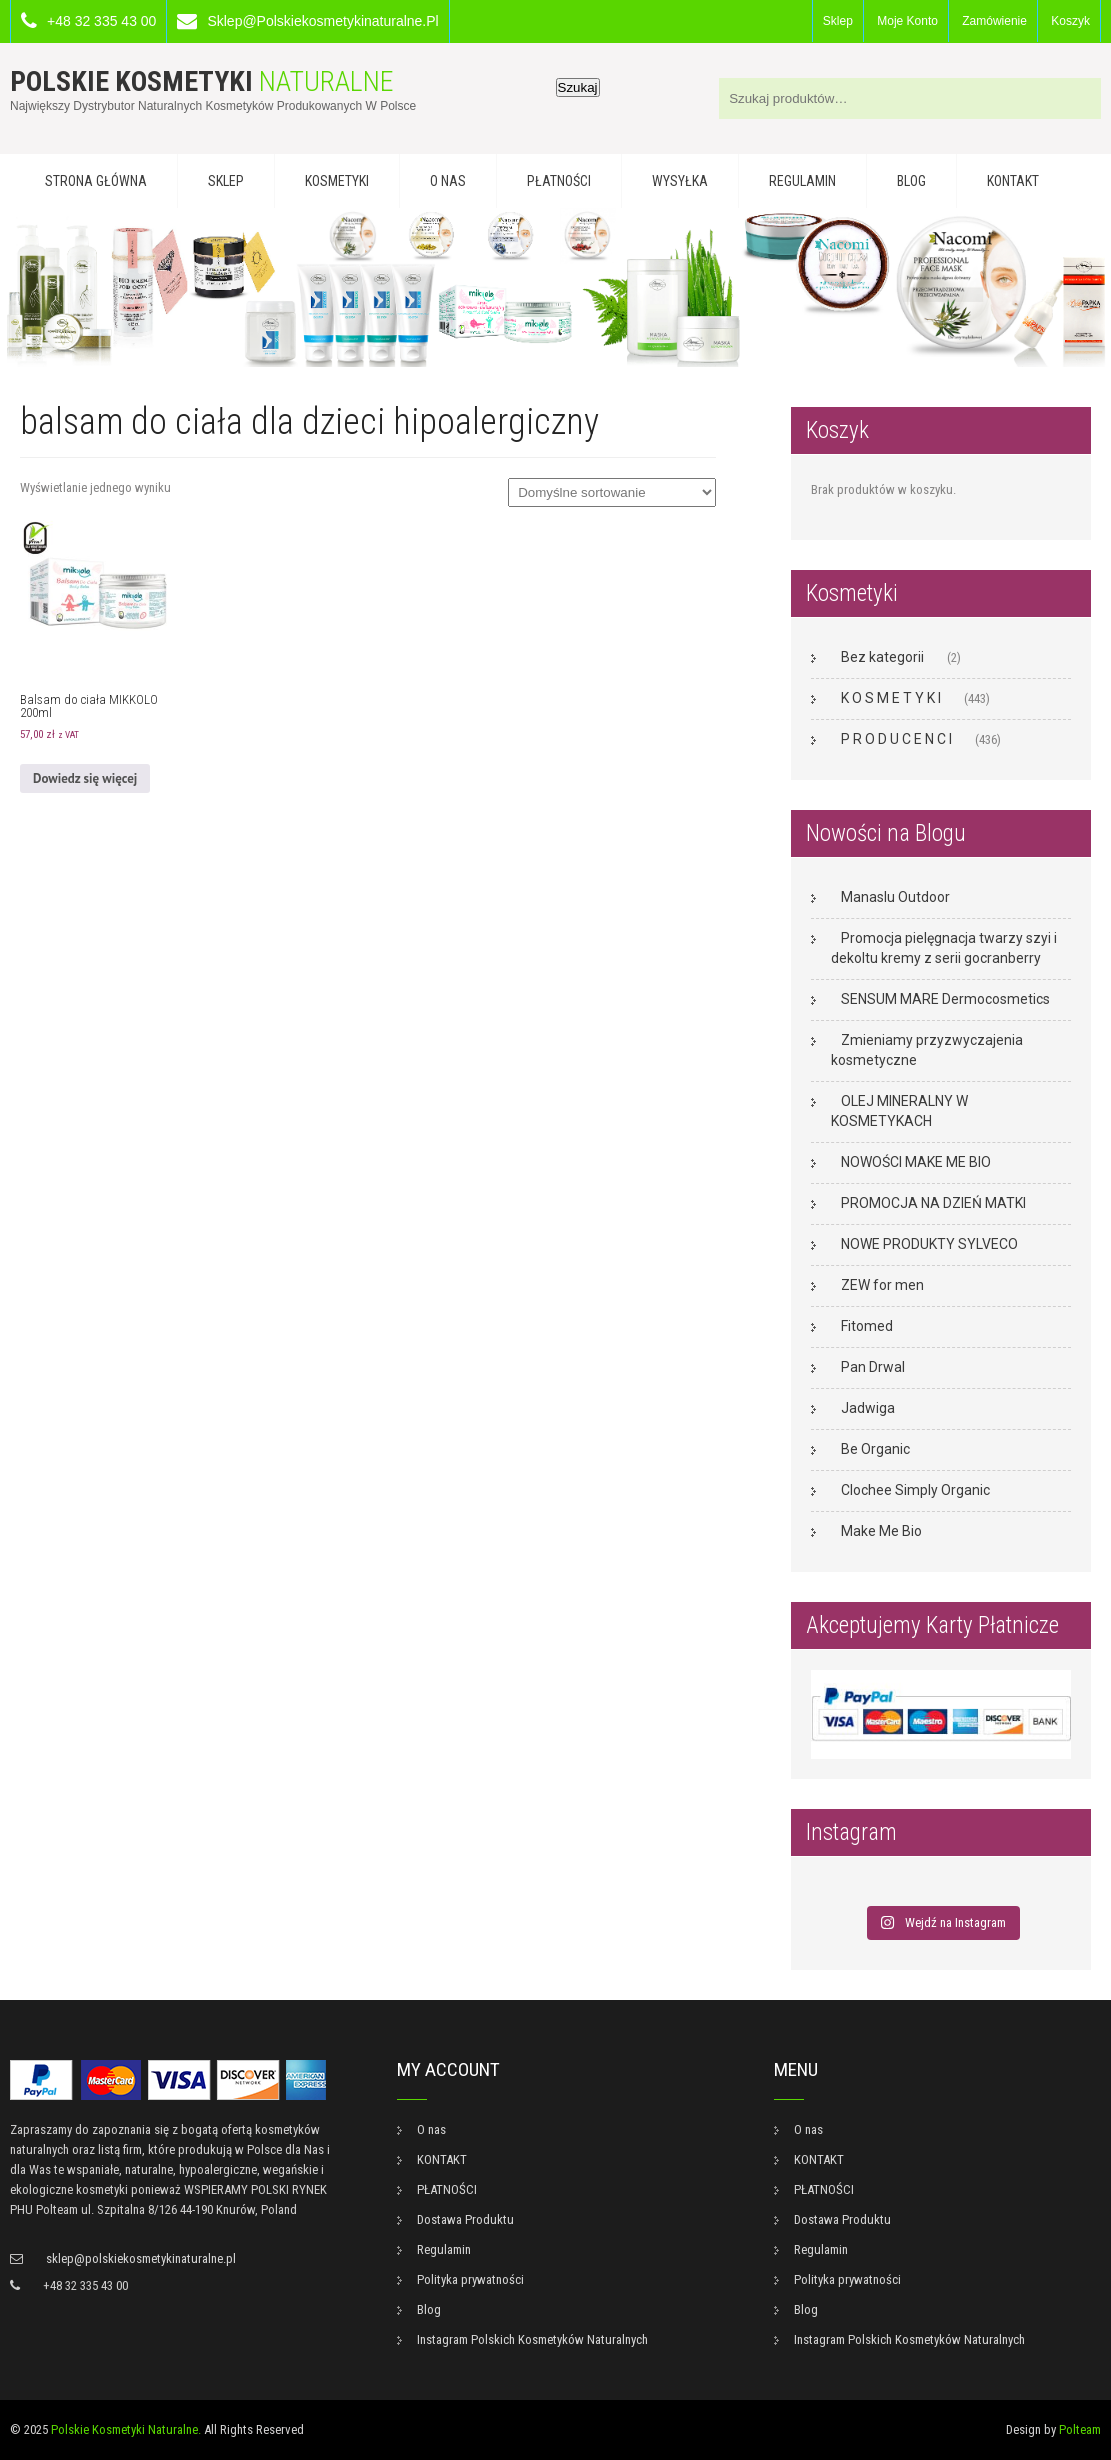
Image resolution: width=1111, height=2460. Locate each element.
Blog (911, 181)
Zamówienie (994, 21)
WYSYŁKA (680, 181)
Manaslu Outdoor (895, 897)
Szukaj (578, 87)
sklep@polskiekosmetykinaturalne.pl (322, 21)
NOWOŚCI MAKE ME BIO (916, 1162)
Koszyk (1070, 21)
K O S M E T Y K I (891, 698)
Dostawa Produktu (465, 2219)
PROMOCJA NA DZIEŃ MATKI (933, 1203)
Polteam (1080, 2429)
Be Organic (875, 1449)
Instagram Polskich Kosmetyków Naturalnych (532, 2339)
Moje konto (907, 21)
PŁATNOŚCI (559, 181)
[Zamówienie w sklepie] (612, 492)
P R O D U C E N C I (896, 739)
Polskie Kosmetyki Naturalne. (126, 2429)
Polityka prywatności (470, 2279)
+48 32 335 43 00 (101, 21)
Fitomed (867, 1326)
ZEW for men (882, 1285)
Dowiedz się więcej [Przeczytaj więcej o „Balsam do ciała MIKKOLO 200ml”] (85, 778)
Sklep (838, 21)
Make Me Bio (881, 1531)
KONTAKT (1013, 181)
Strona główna (96, 181)
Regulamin (802, 181)
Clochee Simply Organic (915, 1490)
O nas (448, 181)
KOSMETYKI (337, 181)
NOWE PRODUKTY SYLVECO (929, 1244)
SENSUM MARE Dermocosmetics (945, 999)
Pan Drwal (873, 1367)
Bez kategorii (882, 657)
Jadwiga (868, 1408)
